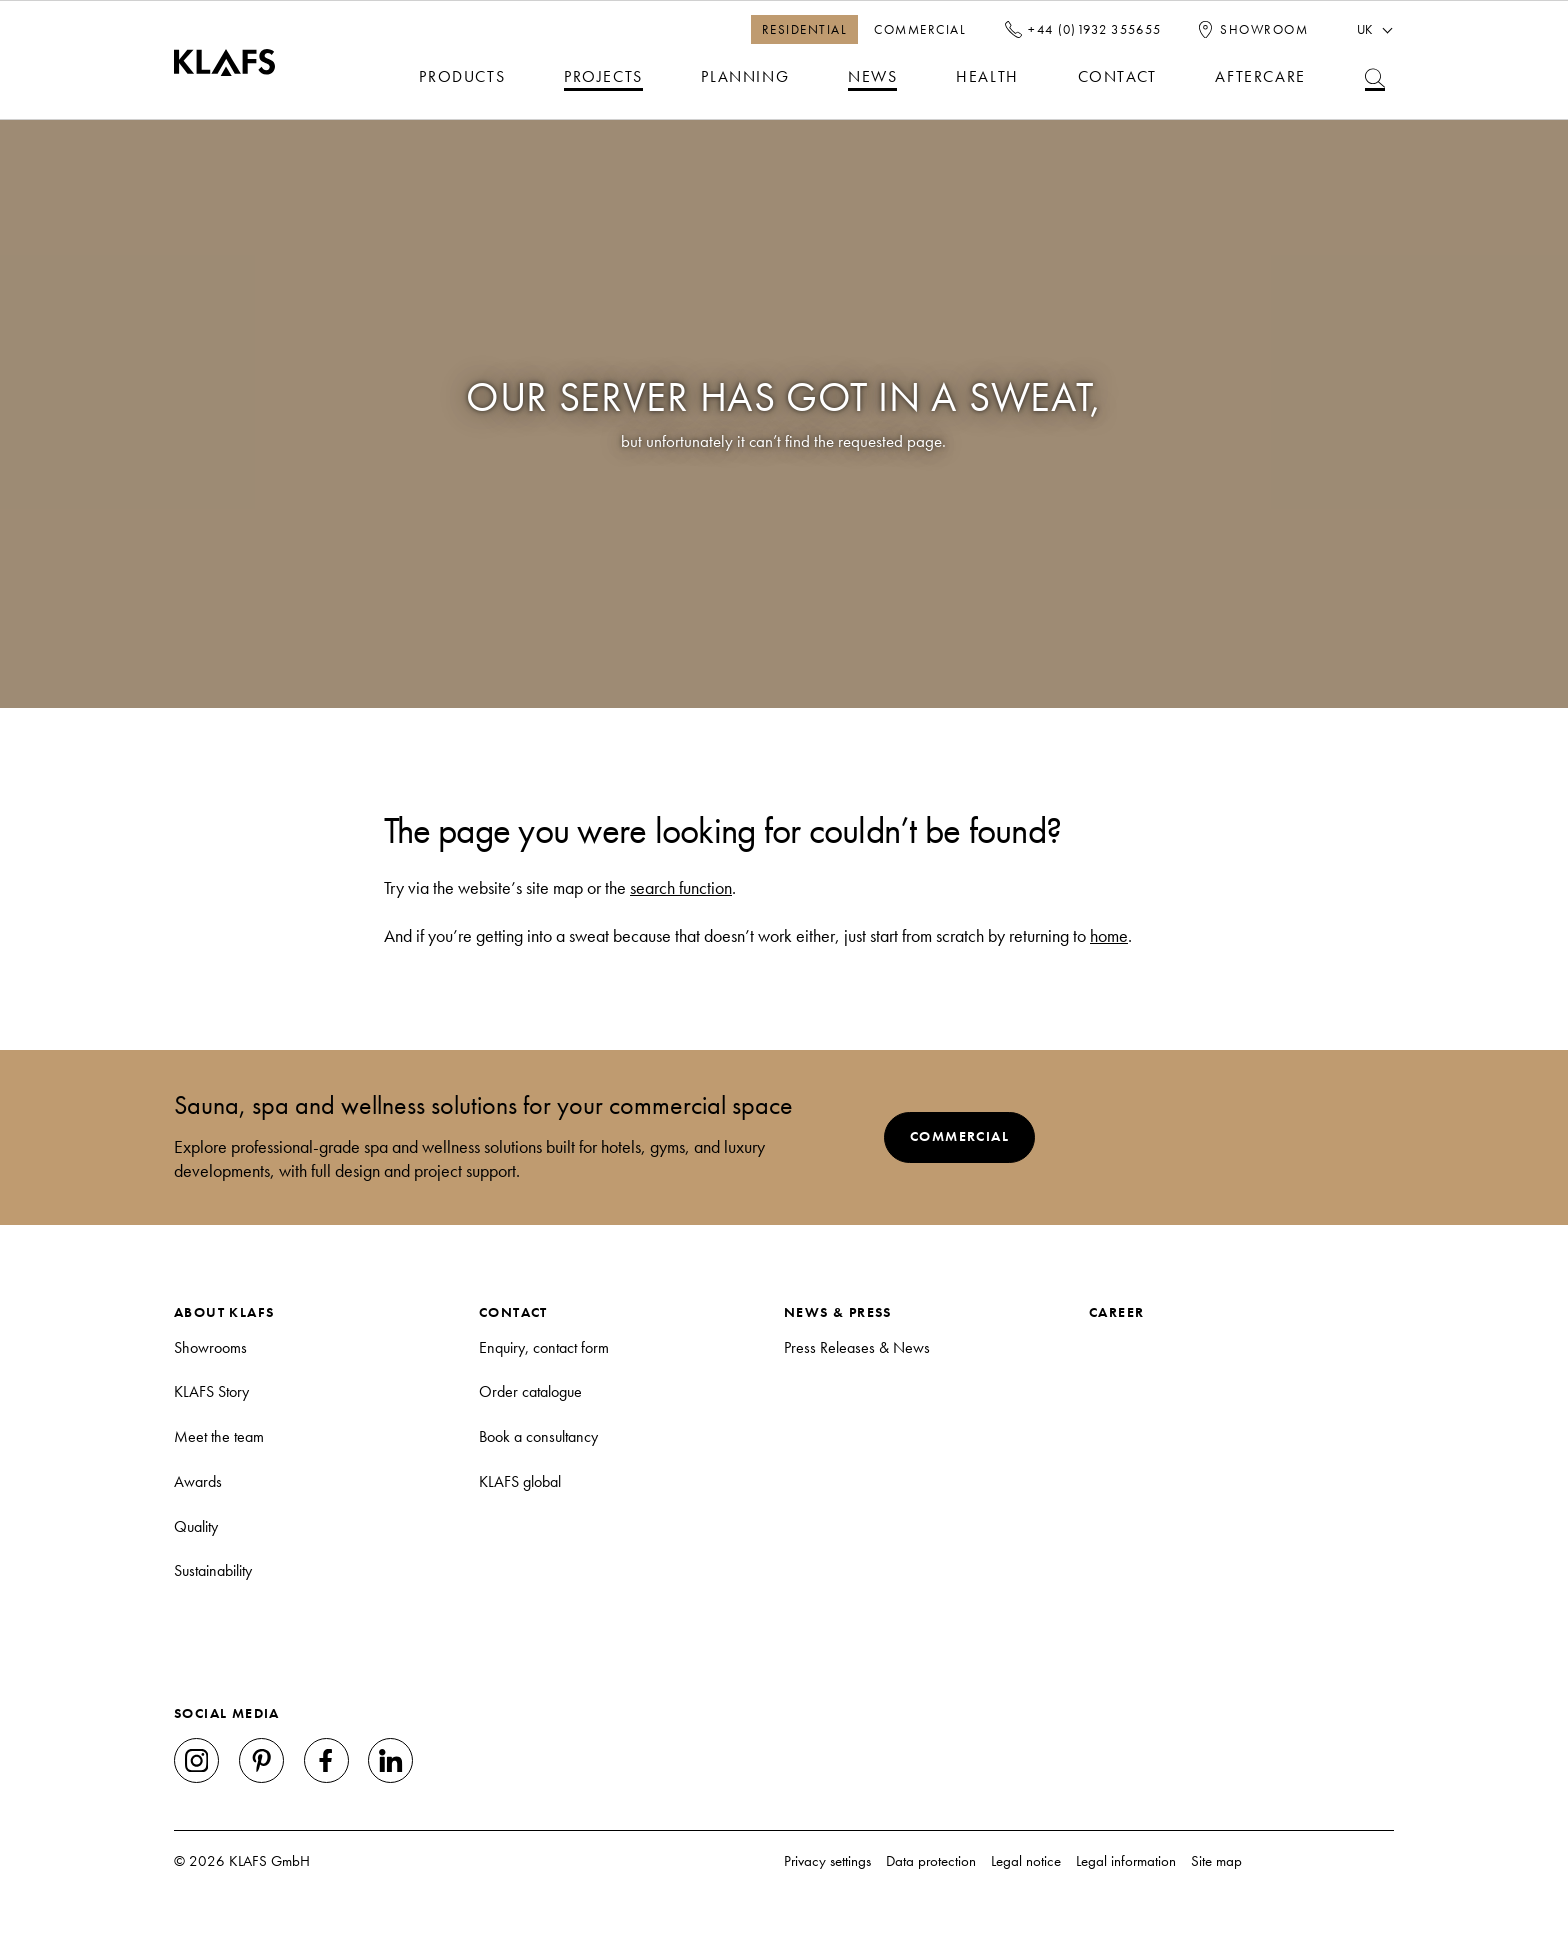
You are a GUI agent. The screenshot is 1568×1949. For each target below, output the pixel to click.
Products (462, 76)
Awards (198, 1481)
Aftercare (1260, 76)
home (1109, 936)
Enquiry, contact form (544, 1347)
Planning (745, 76)
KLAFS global (520, 1481)
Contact (1117, 76)
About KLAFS (224, 1312)
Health (987, 76)
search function (681, 888)
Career (1116, 1312)
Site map (1216, 1861)
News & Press (838, 1312)
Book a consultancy (538, 1436)
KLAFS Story (211, 1391)
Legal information (1126, 1861)
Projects (603, 76)
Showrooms (210, 1347)
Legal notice (1026, 1861)
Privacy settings (827, 1861)
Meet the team (219, 1436)
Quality (196, 1526)
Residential (805, 29)
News (872, 76)
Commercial (920, 29)
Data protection (931, 1861)
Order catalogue (530, 1391)
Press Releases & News (857, 1347)
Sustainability (213, 1570)
